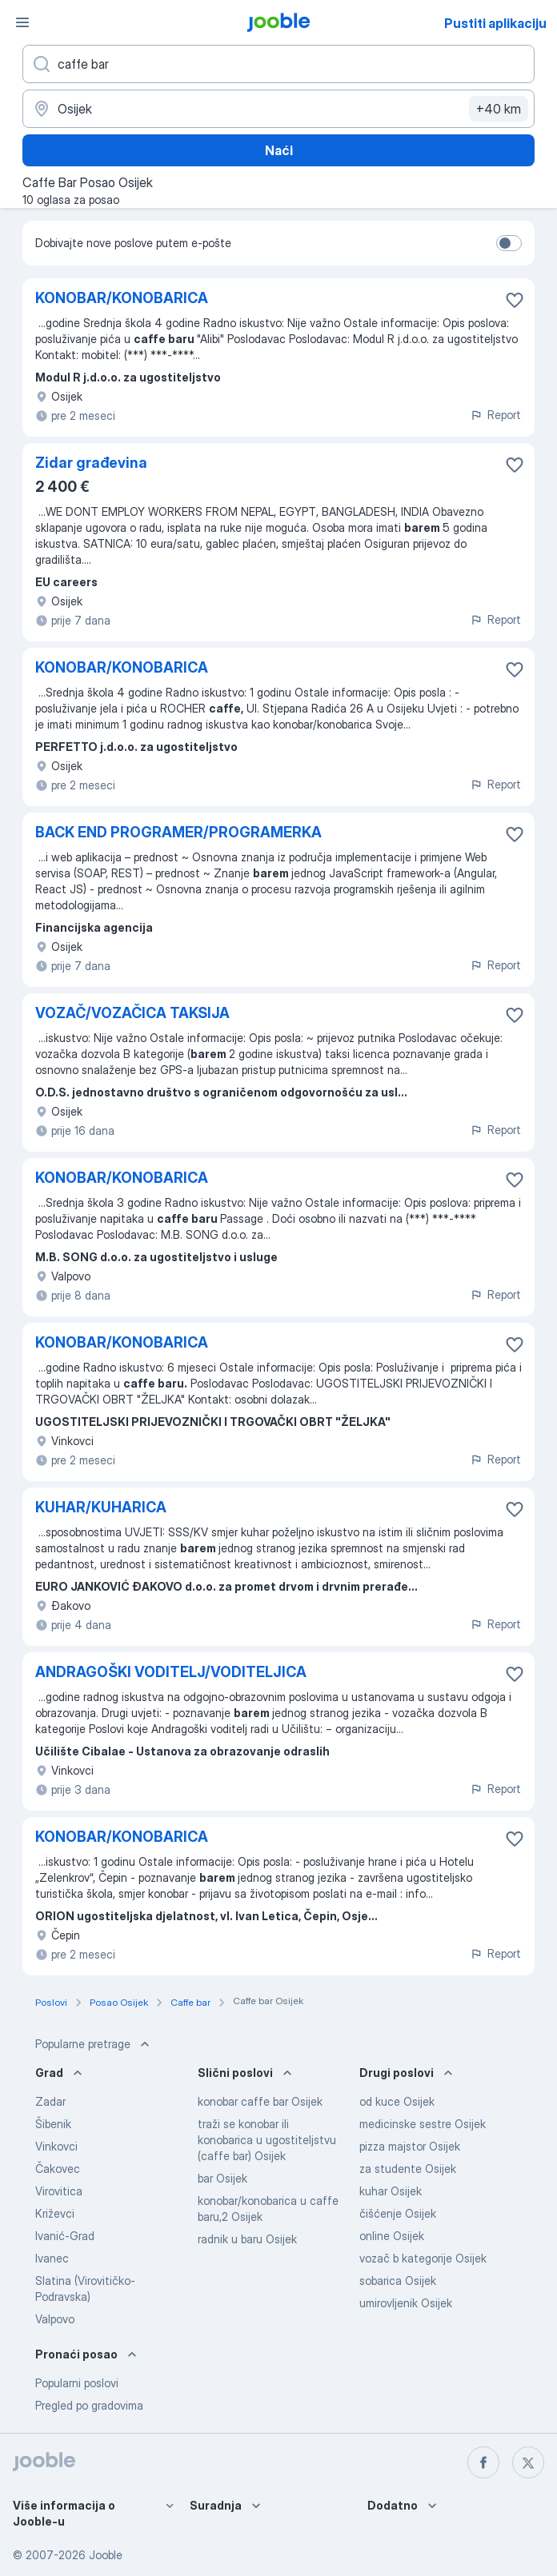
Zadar (50, 2101)
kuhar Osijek (390, 2191)
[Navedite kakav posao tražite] (278, 64)
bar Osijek (222, 2178)
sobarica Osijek (397, 2280)
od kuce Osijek (397, 2101)
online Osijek (391, 2236)
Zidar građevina (91, 462)
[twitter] (528, 2462)
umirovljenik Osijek (405, 2303)
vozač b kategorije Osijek (423, 2258)
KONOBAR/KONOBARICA (121, 298)
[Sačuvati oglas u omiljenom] (514, 300)
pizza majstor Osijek (409, 2146)
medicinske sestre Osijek (422, 2124)
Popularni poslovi (76, 2383)
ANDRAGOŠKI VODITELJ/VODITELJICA (171, 1671)
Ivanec (52, 2258)
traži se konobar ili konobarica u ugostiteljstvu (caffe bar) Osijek (267, 2140)
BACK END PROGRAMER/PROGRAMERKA (178, 832)
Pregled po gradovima (89, 2405)
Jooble (105, 2555)
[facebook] (483, 2462)
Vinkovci (56, 2146)
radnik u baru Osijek (247, 2239)
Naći (279, 150)
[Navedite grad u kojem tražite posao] (278, 109)
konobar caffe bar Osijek (260, 2101)
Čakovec (57, 2168)
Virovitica (58, 2191)
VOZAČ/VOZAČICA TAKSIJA (132, 1012)
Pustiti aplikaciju (495, 23)
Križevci (54, 2213)
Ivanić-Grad (64, 2236)
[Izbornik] (22, 22)
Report (495, 414)
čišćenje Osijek (397, 2213)
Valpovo (54, 2319)
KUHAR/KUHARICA (100, 1507)
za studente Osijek (407, 2168)
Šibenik (53, 2124)
